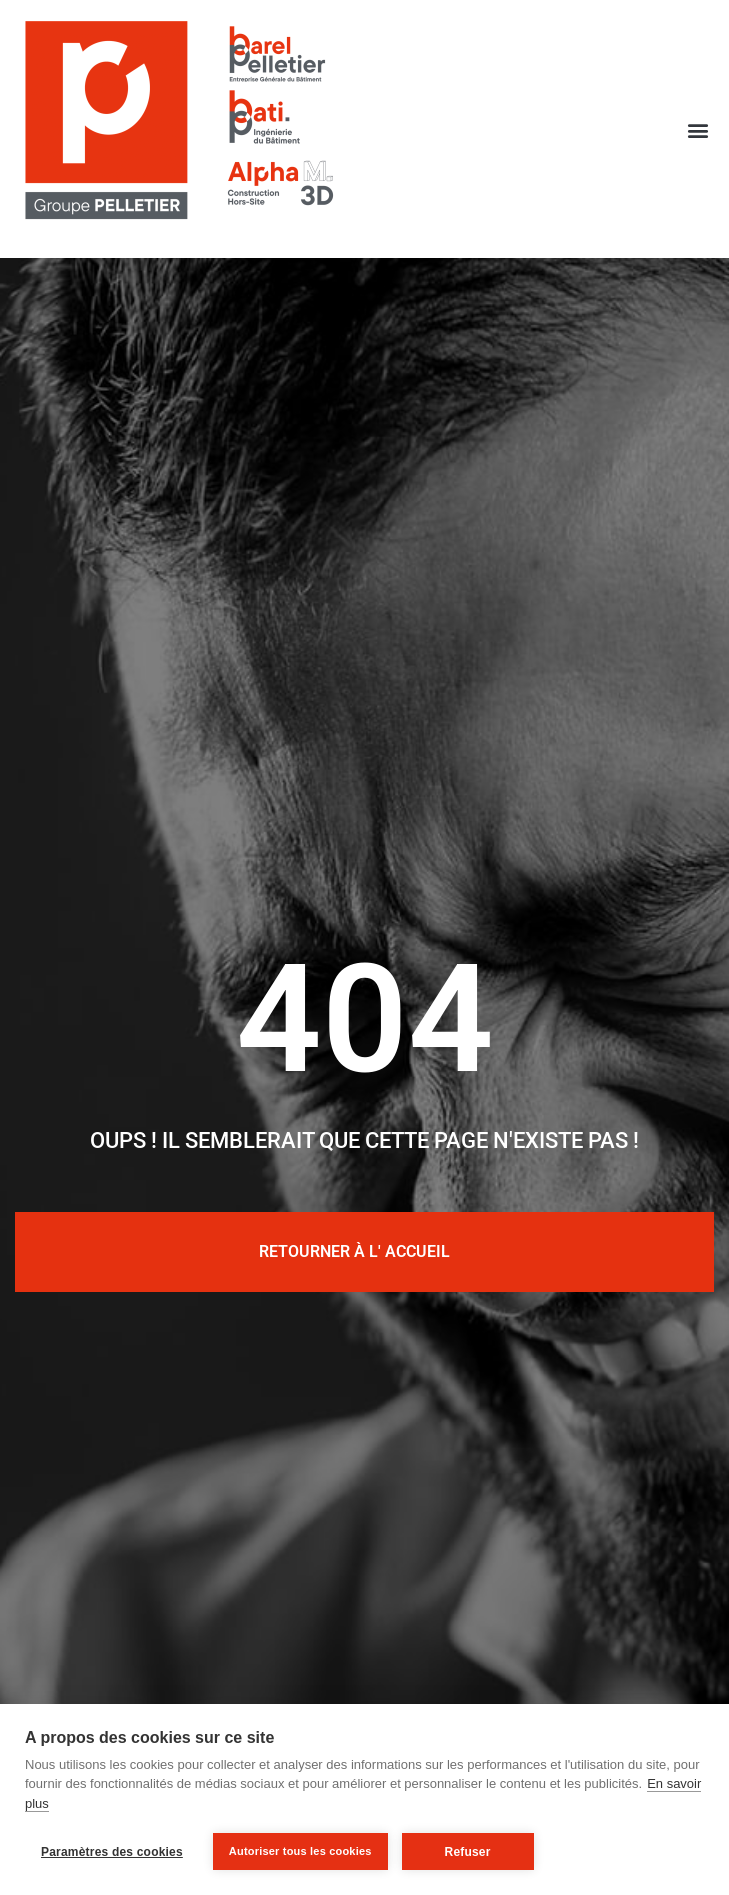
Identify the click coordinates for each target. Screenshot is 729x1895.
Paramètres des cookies (112, 1852)
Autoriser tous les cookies (300, 1851)
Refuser (468, 1852)
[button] (698, 129)
